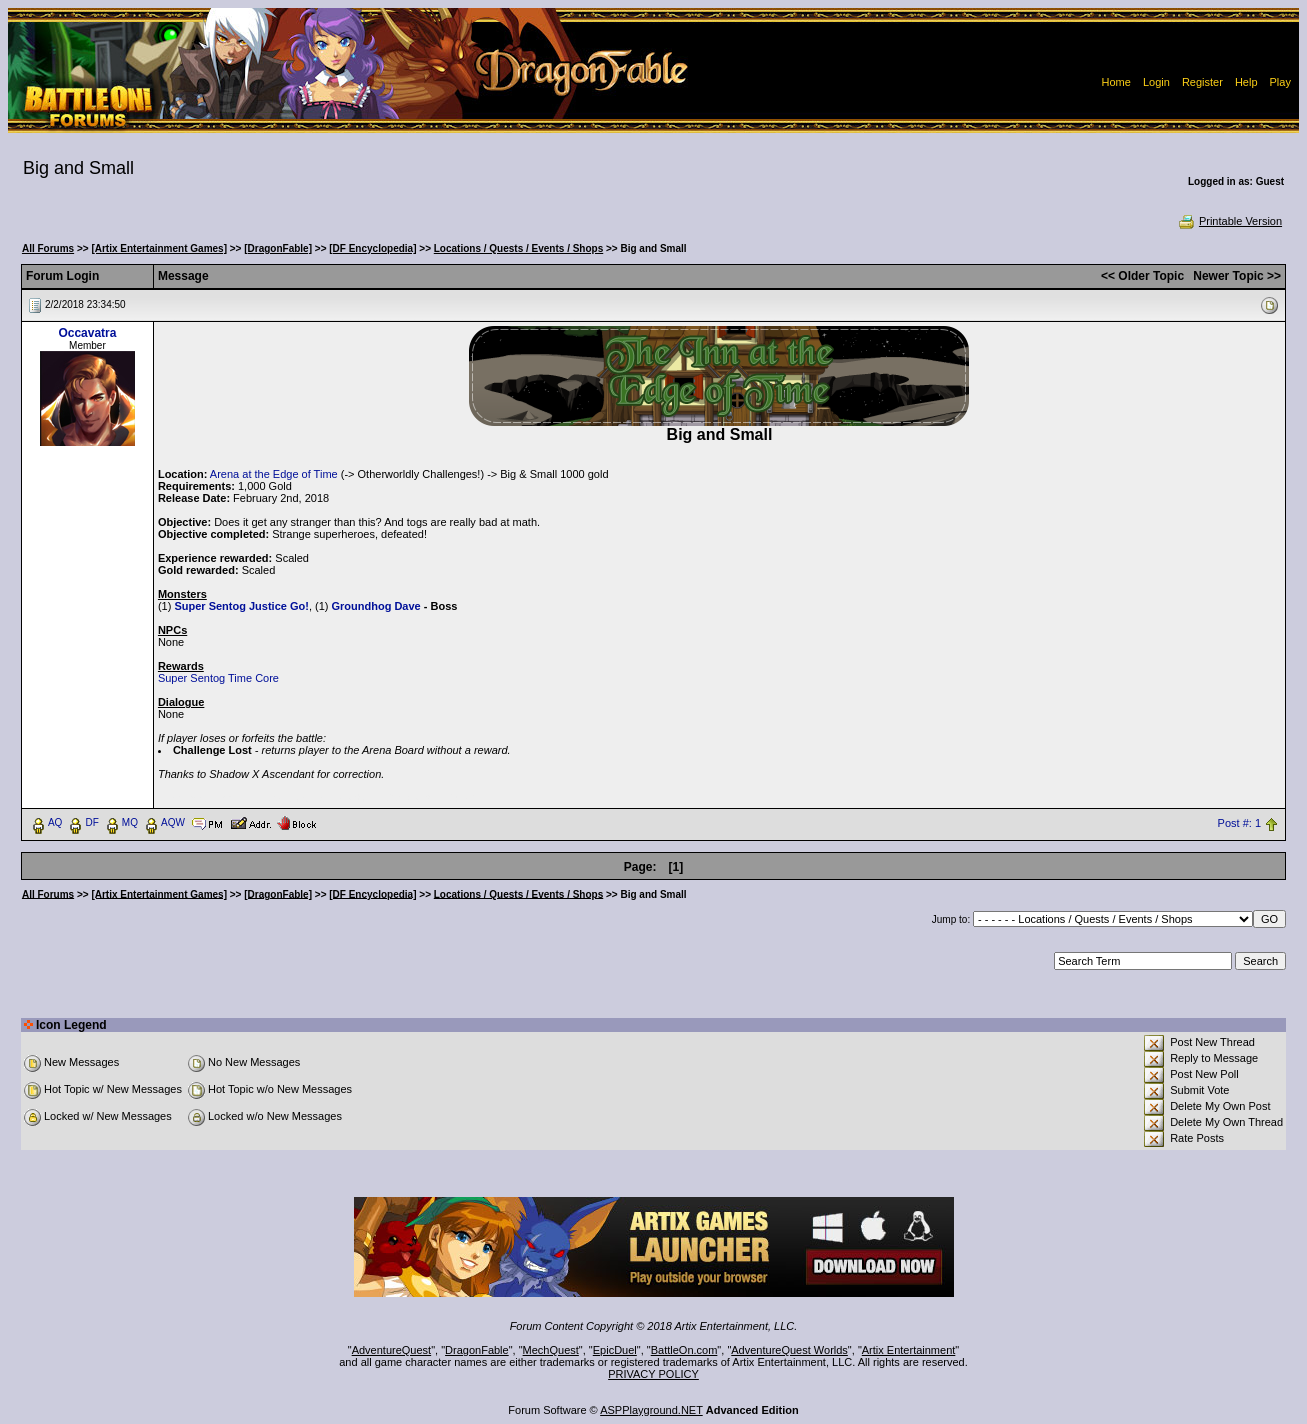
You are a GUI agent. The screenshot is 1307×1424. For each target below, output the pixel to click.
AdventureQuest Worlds (789, 1350)
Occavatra (87, 333)
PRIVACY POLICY (653, 1374)
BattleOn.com (684, 1350)
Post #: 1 (1239, 823)
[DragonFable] (278, 248)
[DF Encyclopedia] (372, 248)
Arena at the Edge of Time (274, 474)
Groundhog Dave (376, 606)
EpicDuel (615, 1350)
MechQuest (551, 1350)
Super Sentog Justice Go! (241, 606)
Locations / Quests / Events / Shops (518, 248)
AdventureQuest (392, 1350)
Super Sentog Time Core (218, 678)
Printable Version (1229, 221)
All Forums (48, 248)
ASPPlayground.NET (651, 1410)
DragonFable (477, 1350)
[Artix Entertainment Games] (159, 248)
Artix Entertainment (909, 1350)
